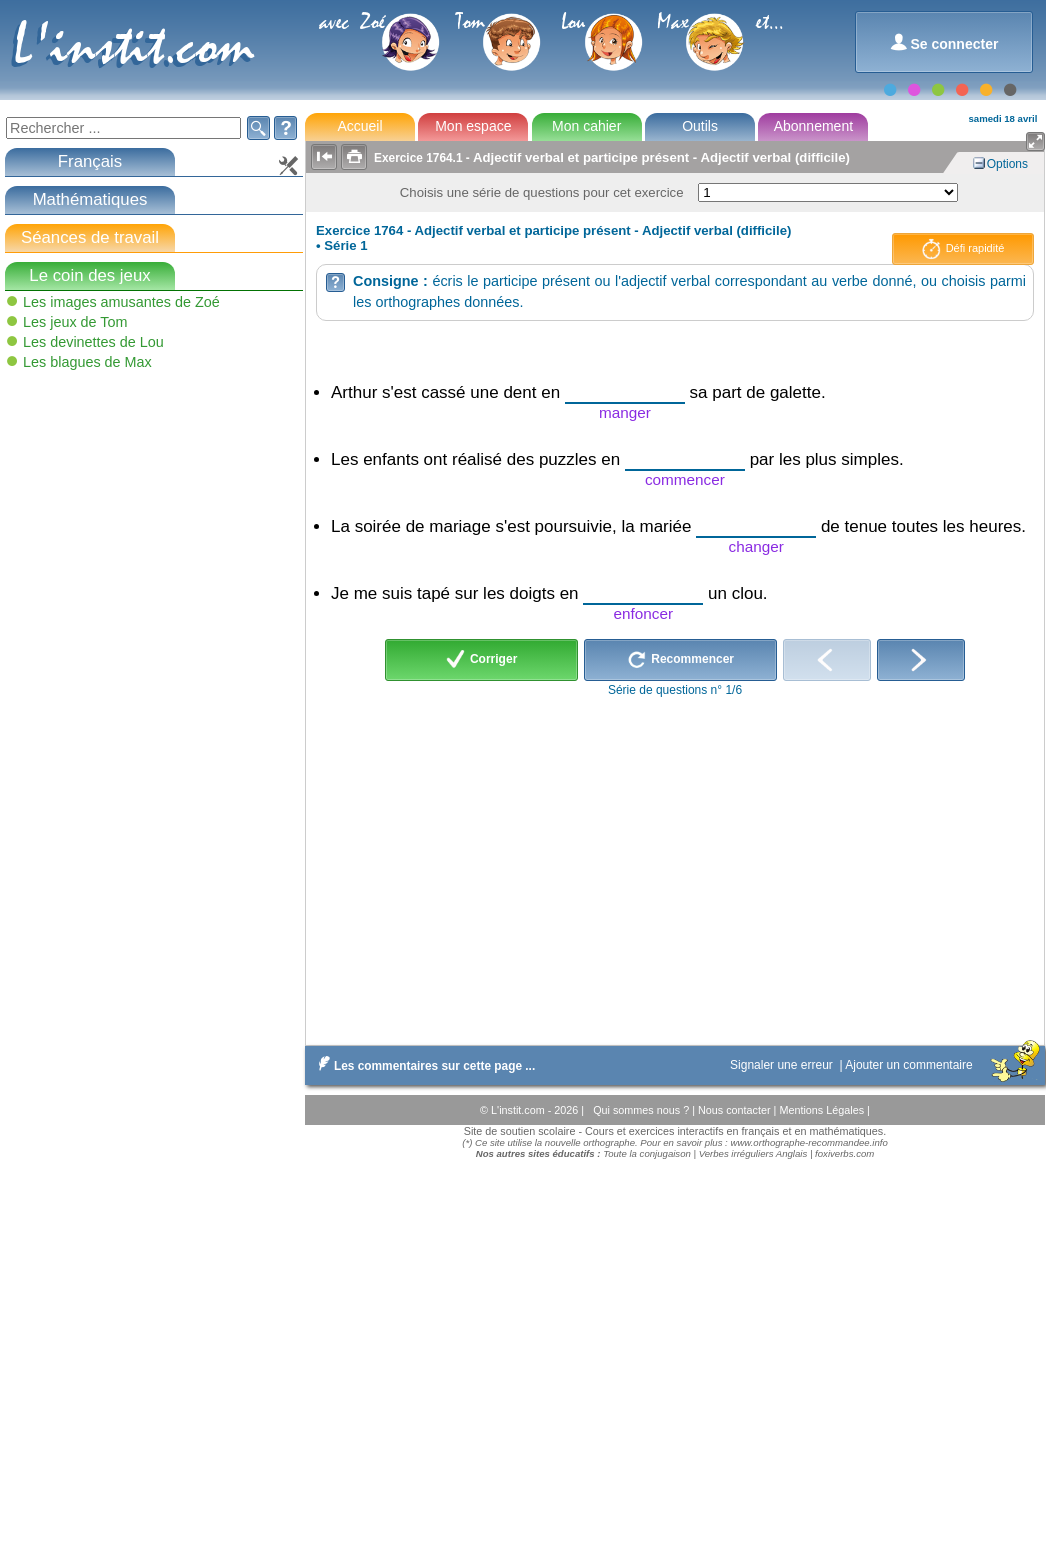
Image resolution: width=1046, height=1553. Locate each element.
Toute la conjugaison (647, 1153)
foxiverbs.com (844, 1153)
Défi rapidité (963, 249)
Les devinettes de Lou (93, 342)
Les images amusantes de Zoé (121, 302)
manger (625, 412)
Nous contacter (736, 1110)
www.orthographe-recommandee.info (808, 1142)
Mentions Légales (823, 1110)
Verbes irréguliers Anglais (753, 1153)
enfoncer (644, 613)
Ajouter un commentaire (910, 1065)
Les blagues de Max (87, 362)
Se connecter (944, 42)
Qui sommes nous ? (642, 1110)
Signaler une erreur (783, 1065)
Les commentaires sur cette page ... (422, 1066)
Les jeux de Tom (75, 322)
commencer (685, 479)
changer (756, 546)
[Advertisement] (153, 519)
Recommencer (680, 660)
